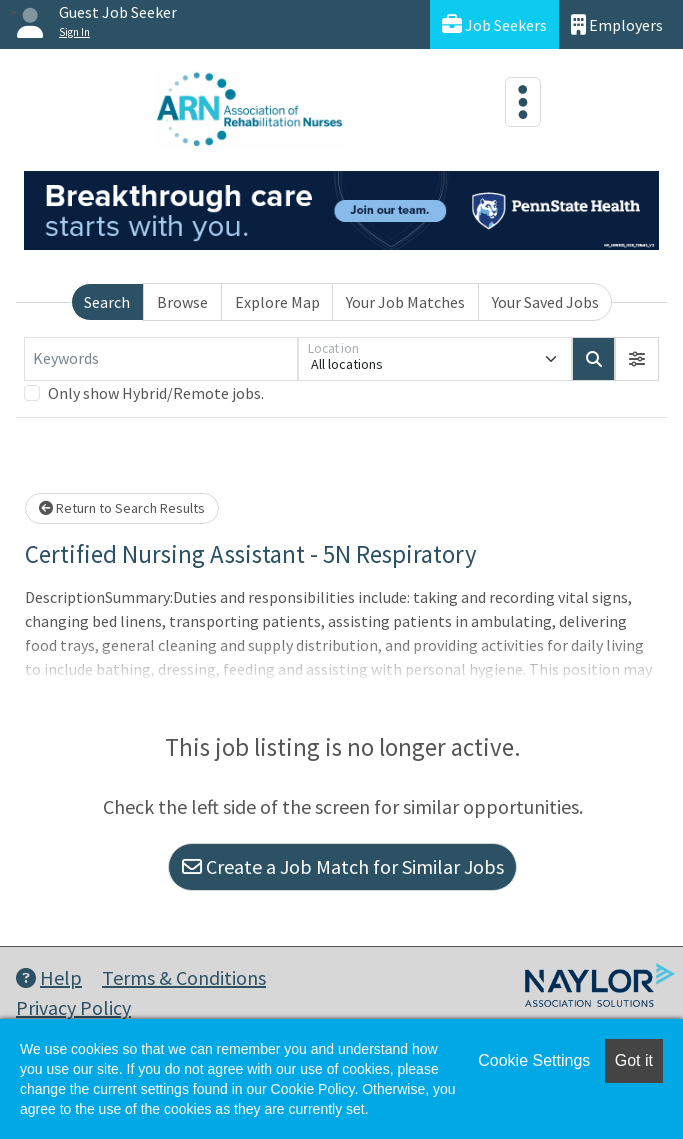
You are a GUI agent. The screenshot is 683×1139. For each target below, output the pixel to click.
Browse (182, 302)
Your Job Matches (405, 302)
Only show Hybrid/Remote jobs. (156, 393)
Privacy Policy (73, 1007)
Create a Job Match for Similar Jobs (343, 866)
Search (107, 302)
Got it (634, 1060)
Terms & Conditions (184, 977)
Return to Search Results (122, 508)
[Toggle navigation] (523, 102)
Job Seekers (494, 24)
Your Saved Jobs (545, 302)
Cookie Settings (534, 1060)
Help (49, 977)
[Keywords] (161, 359)
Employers (617, 24)
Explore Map (277, 302)
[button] (637, 359)
